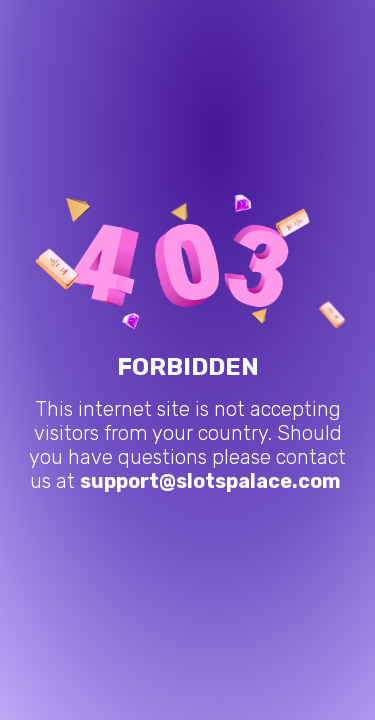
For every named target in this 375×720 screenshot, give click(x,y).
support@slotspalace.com (210, 481)
